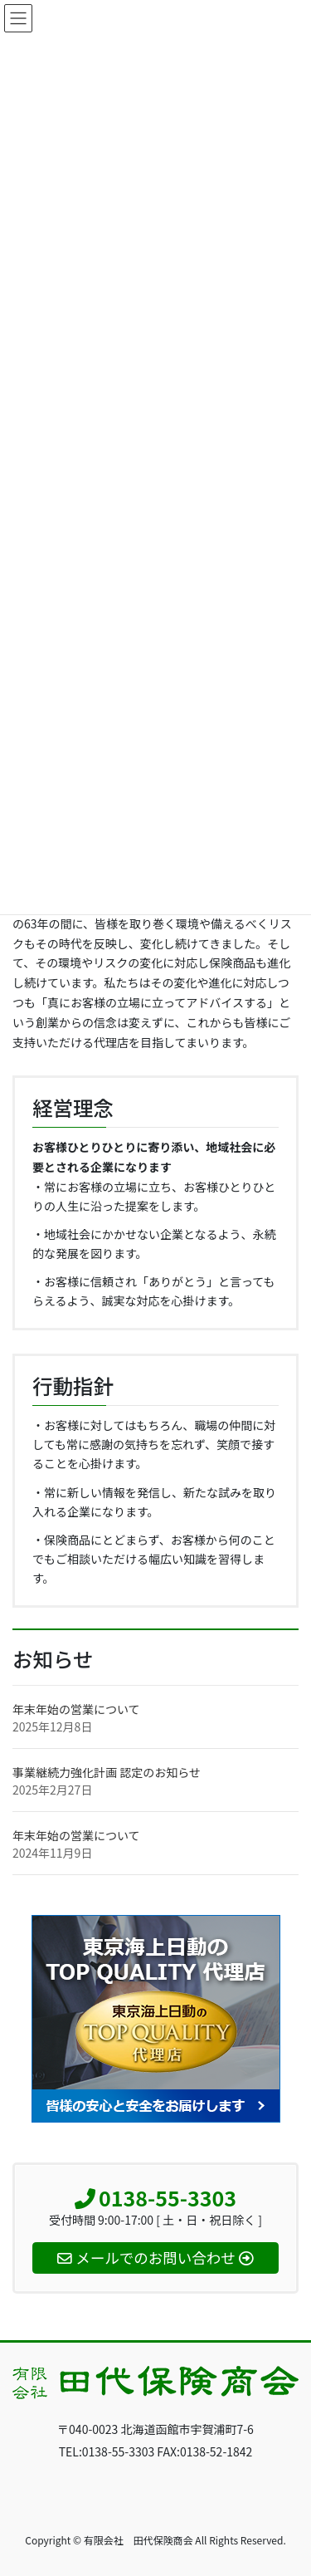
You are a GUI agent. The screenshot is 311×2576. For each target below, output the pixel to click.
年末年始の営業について (76, 1709)
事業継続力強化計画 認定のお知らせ (106, 1772)
